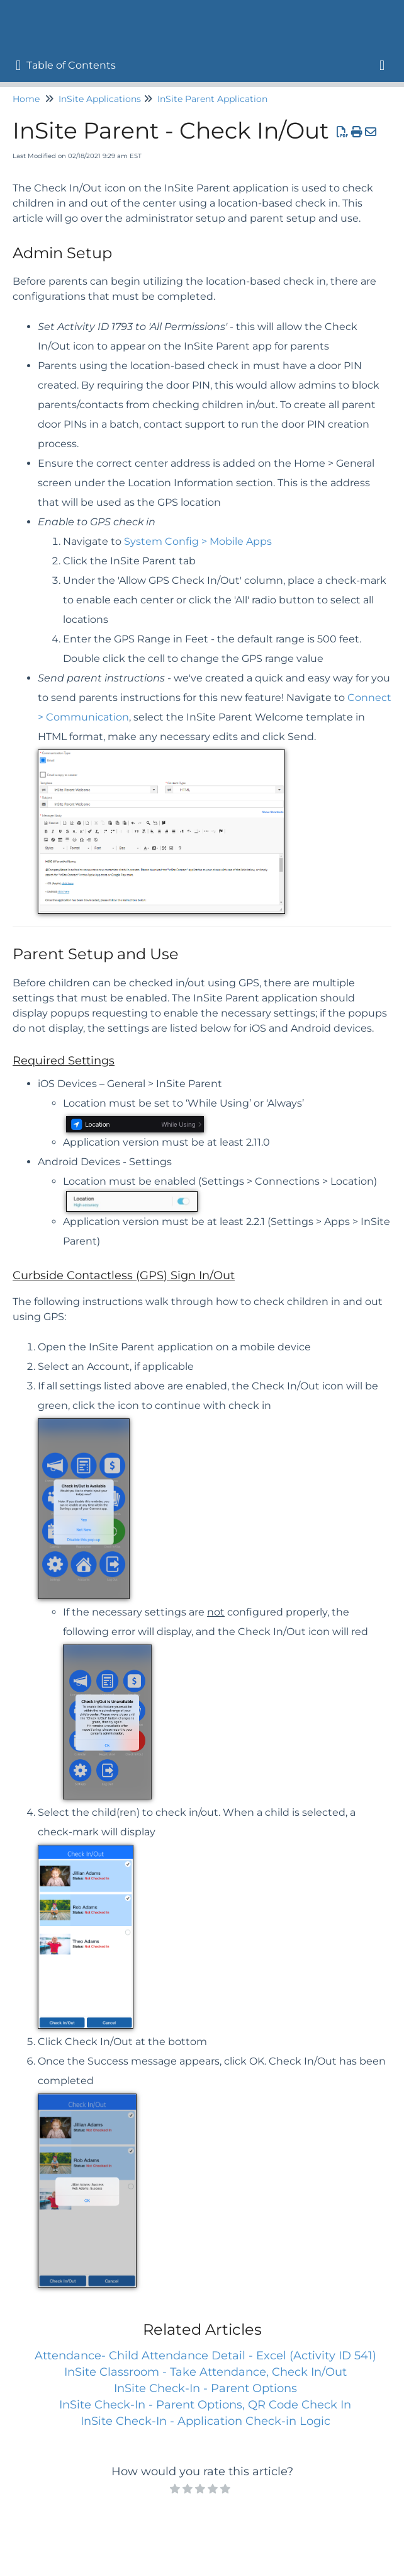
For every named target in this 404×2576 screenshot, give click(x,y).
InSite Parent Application (212, 99)
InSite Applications (100, 99)
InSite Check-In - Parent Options (205, 2388)
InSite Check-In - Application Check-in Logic (205, 2421)
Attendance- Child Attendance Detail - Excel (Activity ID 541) (205, 2355)
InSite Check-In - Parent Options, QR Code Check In (205, 2405)
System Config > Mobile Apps (198, 541)
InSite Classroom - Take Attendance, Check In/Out (205, 2372)
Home (26, 99)
